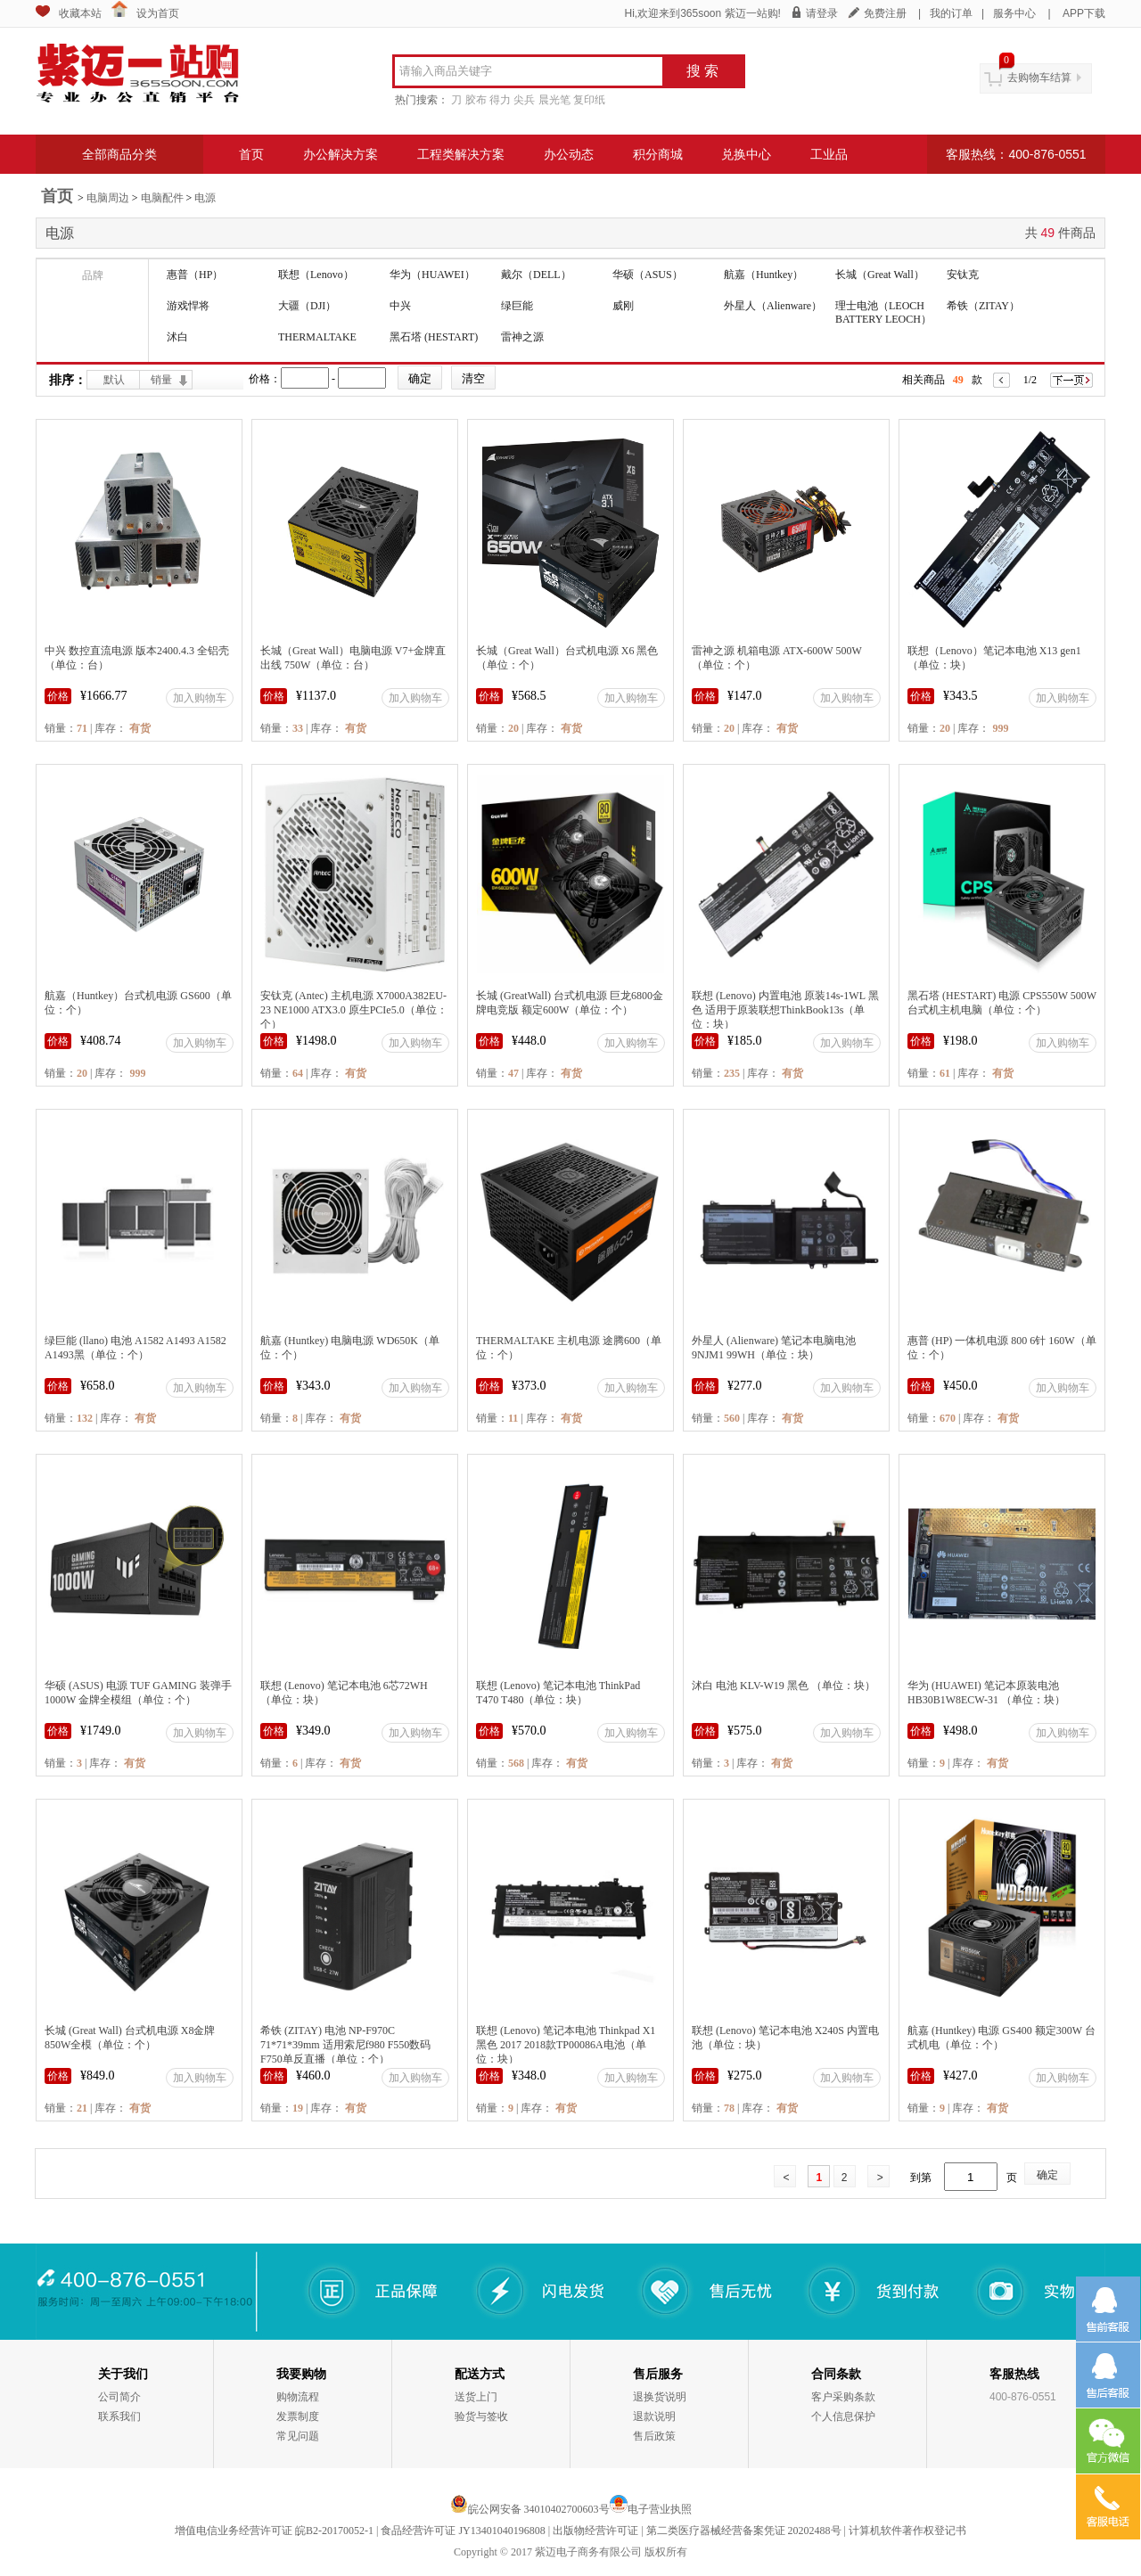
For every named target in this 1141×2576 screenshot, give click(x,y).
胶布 (476, 100)
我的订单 (951, 13)
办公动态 (569, 154)
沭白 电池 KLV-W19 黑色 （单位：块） (783, 1685)
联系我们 (119, 2416)
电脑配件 (162, 198)
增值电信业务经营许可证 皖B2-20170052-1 (274, 2530)
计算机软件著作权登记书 (907, 2530)
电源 (205, 198)
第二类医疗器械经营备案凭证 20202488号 (743, 2530)
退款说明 (654, 2416)
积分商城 (658, 154)
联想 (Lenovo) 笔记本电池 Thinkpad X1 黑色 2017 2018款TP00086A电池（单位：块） (565, 2044)
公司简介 (119, 2397)
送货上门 (476, 2397)
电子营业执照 (660, 2509)
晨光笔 (554, 100)
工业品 (829, 154)
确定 (1047, 2175)
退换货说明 (659, 2397)
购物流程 (297, 2397)
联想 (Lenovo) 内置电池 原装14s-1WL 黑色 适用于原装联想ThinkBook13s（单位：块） (785, 1009)
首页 (251, 154)
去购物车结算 (1039, 77)
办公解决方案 (340, 154)
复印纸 (589, 100)
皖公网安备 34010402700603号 (530, 2509)
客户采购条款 (843, 2397)
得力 (500, 100)
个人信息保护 (843, 2416)
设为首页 (157, 13)
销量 (161, 379)
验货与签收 (481, 2416)
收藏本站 (80, 13)
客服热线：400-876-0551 (1016, 154)
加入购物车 (199, 698)
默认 (114, 379)
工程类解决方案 (461, 154)
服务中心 (1014, 13)
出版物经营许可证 (595, 2530)
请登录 (822, 13)
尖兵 (524, 100)
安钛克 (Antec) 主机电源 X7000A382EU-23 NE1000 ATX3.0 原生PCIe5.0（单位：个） (353, 1009)
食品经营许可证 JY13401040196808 (463, 2530)
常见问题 (297, 2436)
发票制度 (297, 2416)
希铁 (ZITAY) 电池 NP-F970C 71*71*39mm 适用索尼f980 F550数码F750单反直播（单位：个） (345, 2044)
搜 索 (702, 70)
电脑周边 (107, 198)
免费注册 (885, 13)
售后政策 (654, 2436)
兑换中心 (746, 154)
